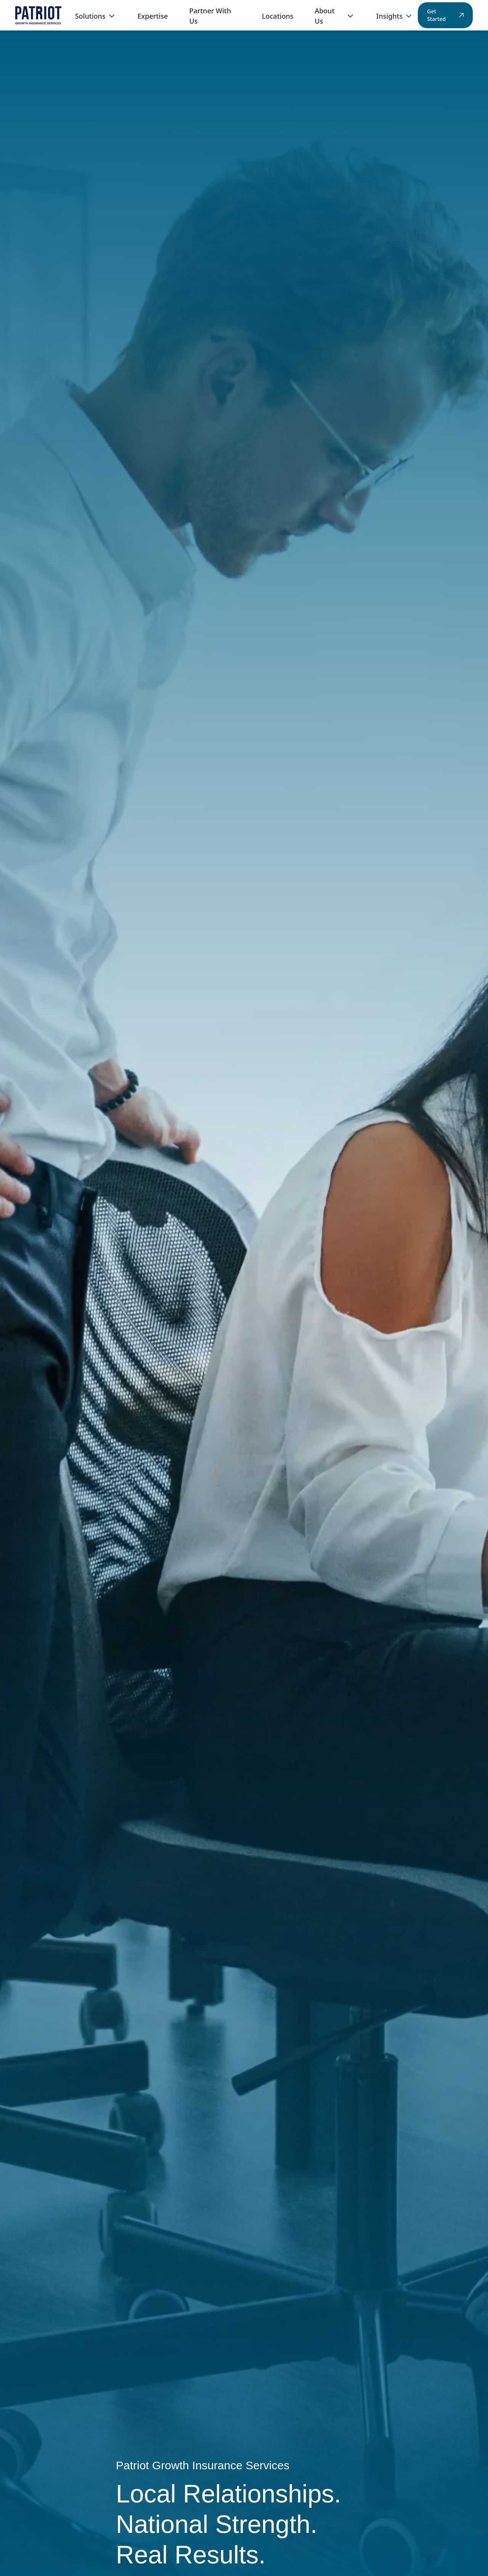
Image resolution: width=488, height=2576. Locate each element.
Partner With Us (210, 16)
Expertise (153, 16)
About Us (335, 16)
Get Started (445, 15)
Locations (278, 16)
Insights (394, 16)
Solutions (95, 16)
